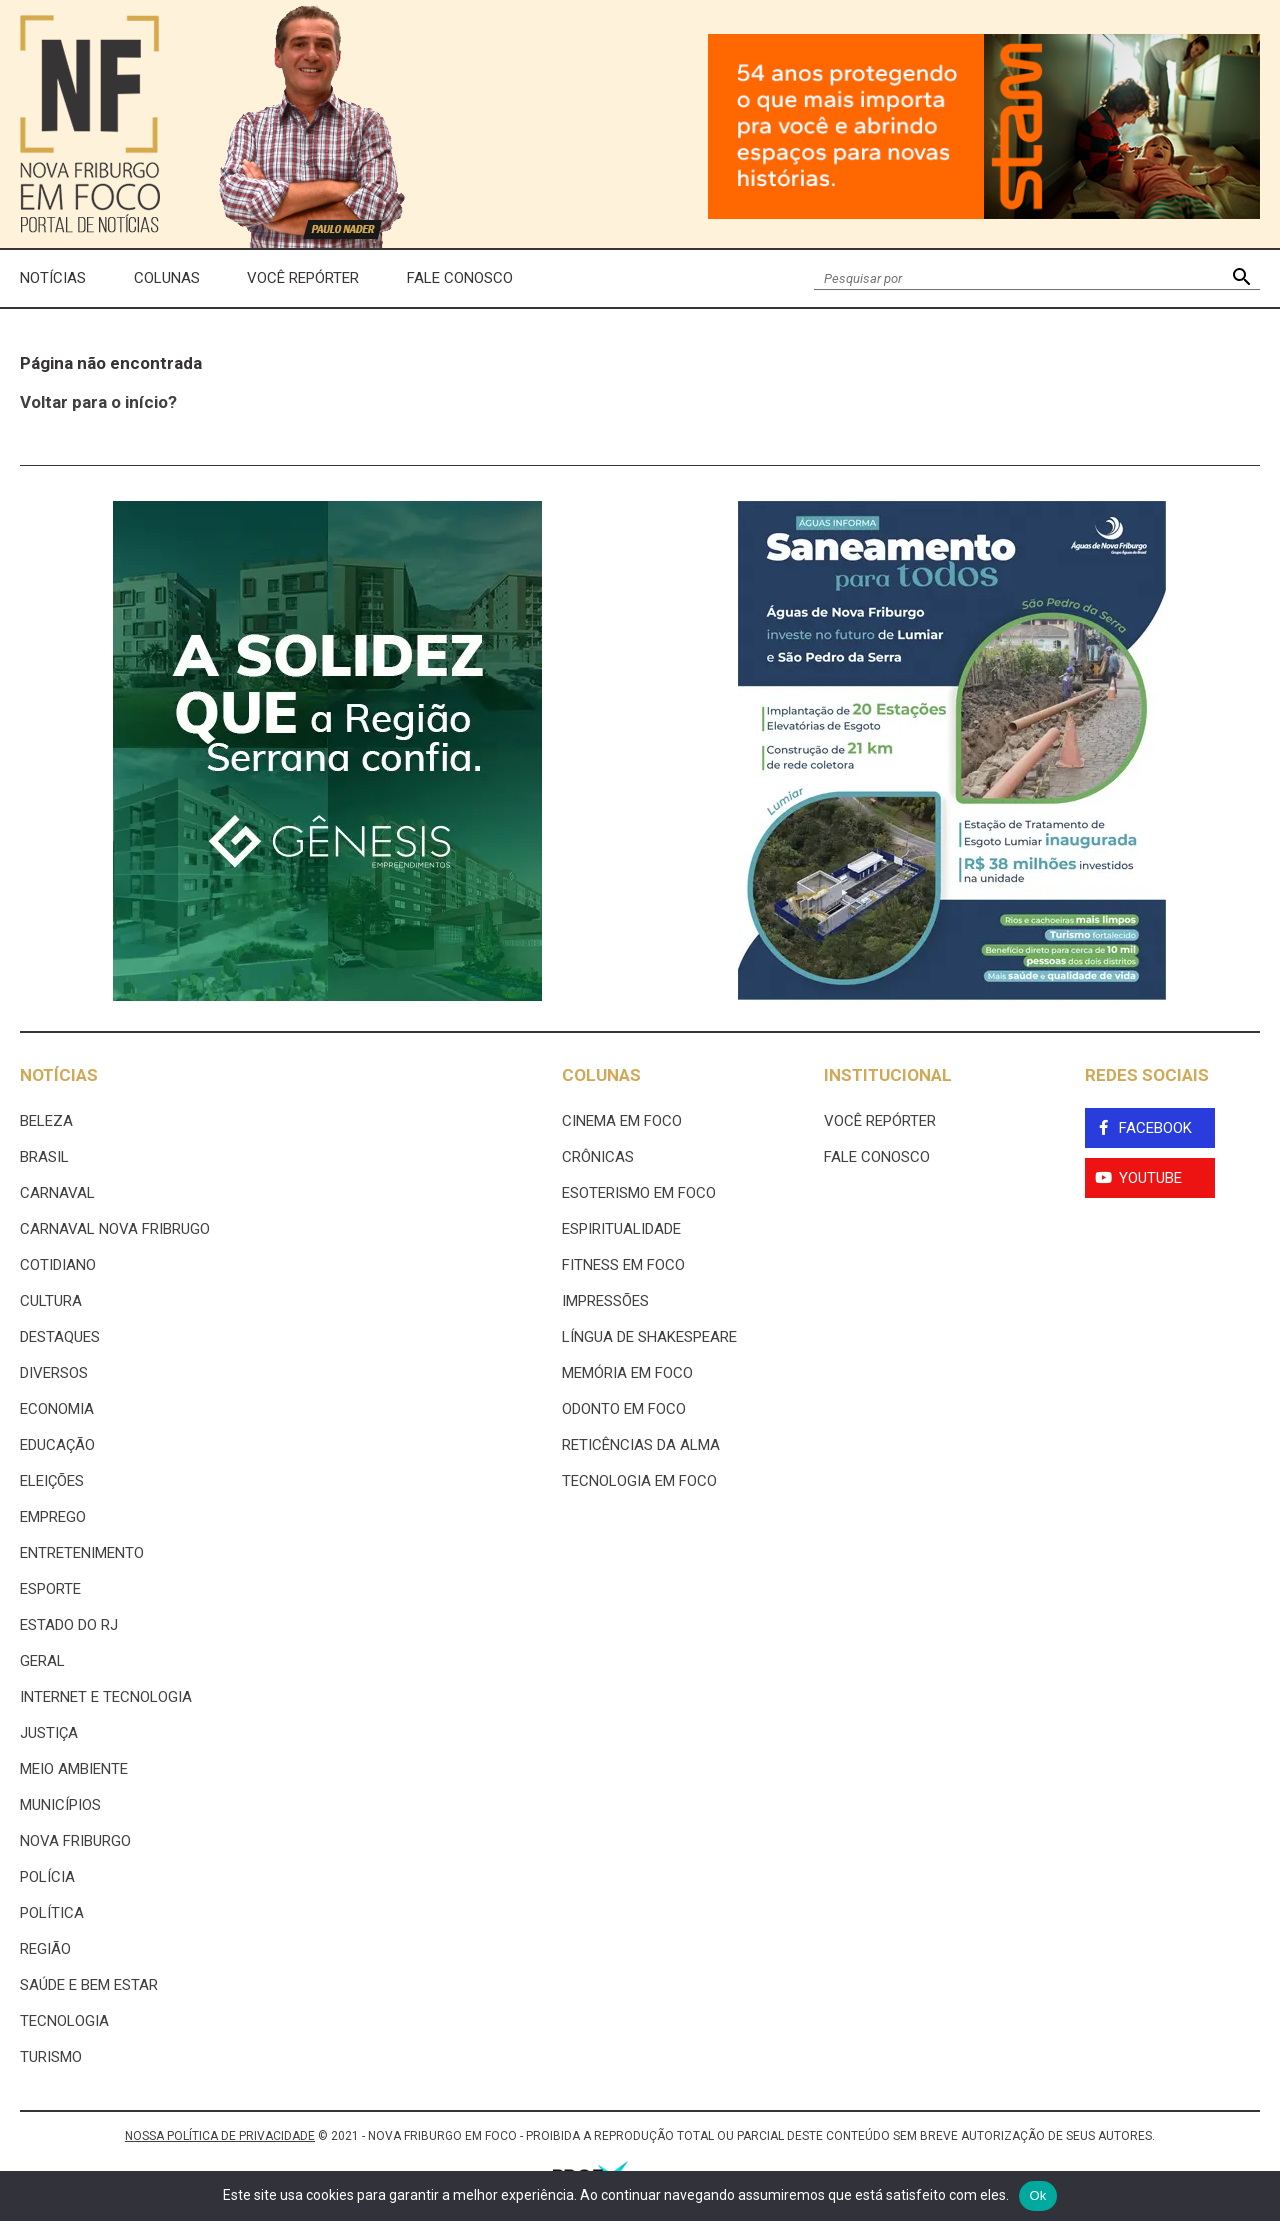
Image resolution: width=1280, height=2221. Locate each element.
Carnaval (57, 1193)
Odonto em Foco (624, 1409)
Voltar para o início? (98, 402)
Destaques (60, 1337)
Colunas (167, 278)
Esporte (50, 1589)
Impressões (605, 1301)
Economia (57, 1409)
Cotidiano (58, 1265)
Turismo (51, 2057)
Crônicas (598, 1157)
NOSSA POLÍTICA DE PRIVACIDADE (220, 2136)
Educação (57, 1445)
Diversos (54, 1373)
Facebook (1155, 1128)
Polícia (47, 1877)
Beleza (46, 1121)
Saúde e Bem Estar (89, 1985)
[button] (1241, 278)
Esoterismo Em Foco (639, 1193)
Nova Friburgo (75, 1841)
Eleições (52, 1481)
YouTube (1150, 1178)
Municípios (60, 1805)
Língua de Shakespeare (649, 1337)
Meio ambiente (74, 1769)
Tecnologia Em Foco (639, 1481)
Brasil (44, 1157)
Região (45, 1949)
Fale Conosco (460, 278)
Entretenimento (82, 1553)
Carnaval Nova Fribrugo (115, 1229)
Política (52, 1913)
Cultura (51, 1301)
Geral (42, 1661)
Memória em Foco (627, 1373)
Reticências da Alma (641, 1445)
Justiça (49, 1733)
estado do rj (69, 1625)
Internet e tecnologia (106, 1697)
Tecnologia (64, 2021)
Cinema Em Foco (622, 1121)
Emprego (53, 1517)
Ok (1037, 2195)
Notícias (53, 278)
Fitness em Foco (623, 1265)
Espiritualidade (621, 1229)
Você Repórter (303, 278)
